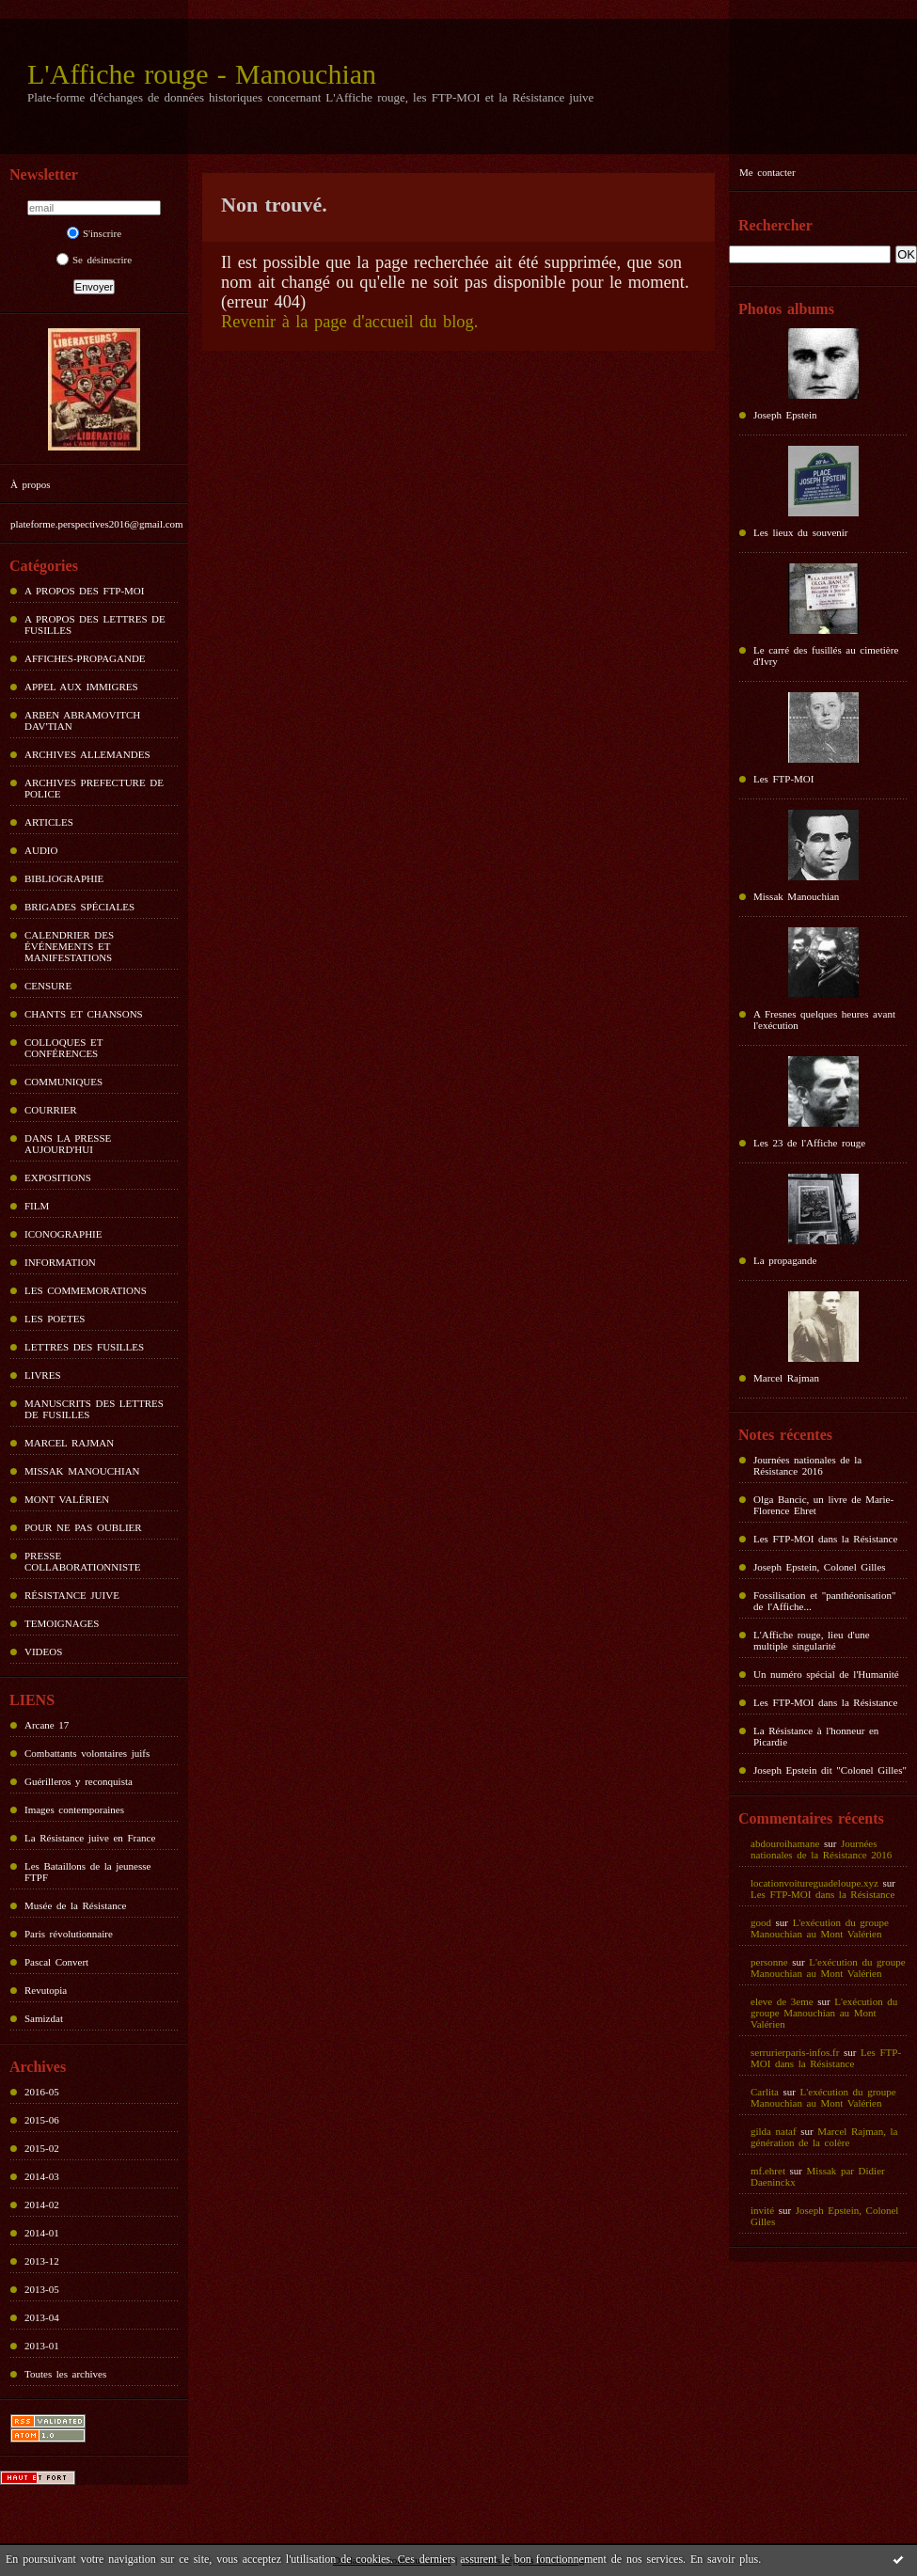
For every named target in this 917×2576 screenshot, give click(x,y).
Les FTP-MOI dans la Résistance (825, 1538)
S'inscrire (94, 233)
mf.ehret (768, 2170)
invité (762, 2210)
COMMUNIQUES (63, 1081)
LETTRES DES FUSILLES (84, 1346)
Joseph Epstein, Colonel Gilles (819, 1566)
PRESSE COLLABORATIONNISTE (82, 1561)
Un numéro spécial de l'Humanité (826, 1674)
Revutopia (45, 1990)
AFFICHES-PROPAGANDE (85, 658)
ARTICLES (48, 822)
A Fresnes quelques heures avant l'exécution (824, 1019)
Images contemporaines (74, 1809)
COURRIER (50, 1109)
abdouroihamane (785, 1843)
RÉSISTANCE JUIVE (71, 1595)
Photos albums (786, 309)
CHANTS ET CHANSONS (83, 1013)
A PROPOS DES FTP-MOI (84, 590)
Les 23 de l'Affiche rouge (809, 1142)
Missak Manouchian (796, 896)
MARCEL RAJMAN (69, 1442)
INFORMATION (60, 1262)
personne (769, 1962)
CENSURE (47, 985)
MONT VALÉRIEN (66, 1499)
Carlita (765, 2091)
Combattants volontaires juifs (87, 1753)
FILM (36, 1205)
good (761, 1922)
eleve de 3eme (782, 2001)
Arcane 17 (46, 1725)
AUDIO (40, 850)
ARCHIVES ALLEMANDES (87, 754)
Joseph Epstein (785, 414)
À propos (30, 484)
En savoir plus (724, 2559)
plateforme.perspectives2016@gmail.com (96, 523)
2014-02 (41, 2204)
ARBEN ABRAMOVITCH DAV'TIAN (82, 720)
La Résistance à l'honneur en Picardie (815, 1736)
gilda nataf (774, 2131)
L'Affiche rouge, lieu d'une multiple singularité (811, 1640)
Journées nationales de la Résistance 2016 (807, 1465)
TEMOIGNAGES (61, 1623)
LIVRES (42, 1375)
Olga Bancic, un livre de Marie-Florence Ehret (823, 1504)
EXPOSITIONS (57, 1177)
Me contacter (767, 172)
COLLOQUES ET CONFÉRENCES (63, 1047)
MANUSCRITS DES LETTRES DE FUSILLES (94, 1409)
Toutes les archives (65, 2373)
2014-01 (41, 2232)
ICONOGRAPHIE (63, 1234)
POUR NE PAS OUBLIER (83, 1527)
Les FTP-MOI (783, 778)
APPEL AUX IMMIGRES (81, 686)
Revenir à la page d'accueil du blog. (349, 321)
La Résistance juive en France (89, 1837)
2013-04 (41, 2317)
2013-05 (41, 2289)
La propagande (785, 1260)
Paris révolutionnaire (68, 1933)
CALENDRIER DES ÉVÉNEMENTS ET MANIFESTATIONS (69, 946)
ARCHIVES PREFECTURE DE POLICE (94, 788)
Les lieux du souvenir (800, 532)
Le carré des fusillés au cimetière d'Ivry (825, 655)
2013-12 (41, 2261)
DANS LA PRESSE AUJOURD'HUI (67, 1143)
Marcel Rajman (786, 1377)
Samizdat (43, 2018)
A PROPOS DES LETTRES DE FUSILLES (95, 624)
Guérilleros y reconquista (78, 1781)
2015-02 (41, 2148)
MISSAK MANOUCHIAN (82, 1471)
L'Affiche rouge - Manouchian (201, 73)
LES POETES (54, 1318)
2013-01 (41, 2345)
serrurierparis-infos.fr (795, 2052)
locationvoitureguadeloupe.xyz (814, 1883)
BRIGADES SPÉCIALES (79, 906)
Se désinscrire (94, 259)
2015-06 (41, 2120)
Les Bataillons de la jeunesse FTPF (87, 1871)
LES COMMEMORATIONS (85, 1290)
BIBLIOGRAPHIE (63, 878)
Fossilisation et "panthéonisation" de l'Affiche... (824, 1600)
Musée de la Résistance (75, 1905)
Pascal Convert (56, 1962)
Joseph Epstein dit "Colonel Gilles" (830, 1770)
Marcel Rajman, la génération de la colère (824, 2137)
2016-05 (41, 2091)
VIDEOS (43, 1651)
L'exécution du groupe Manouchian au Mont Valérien (820, 1928)
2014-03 (41, 2176)
